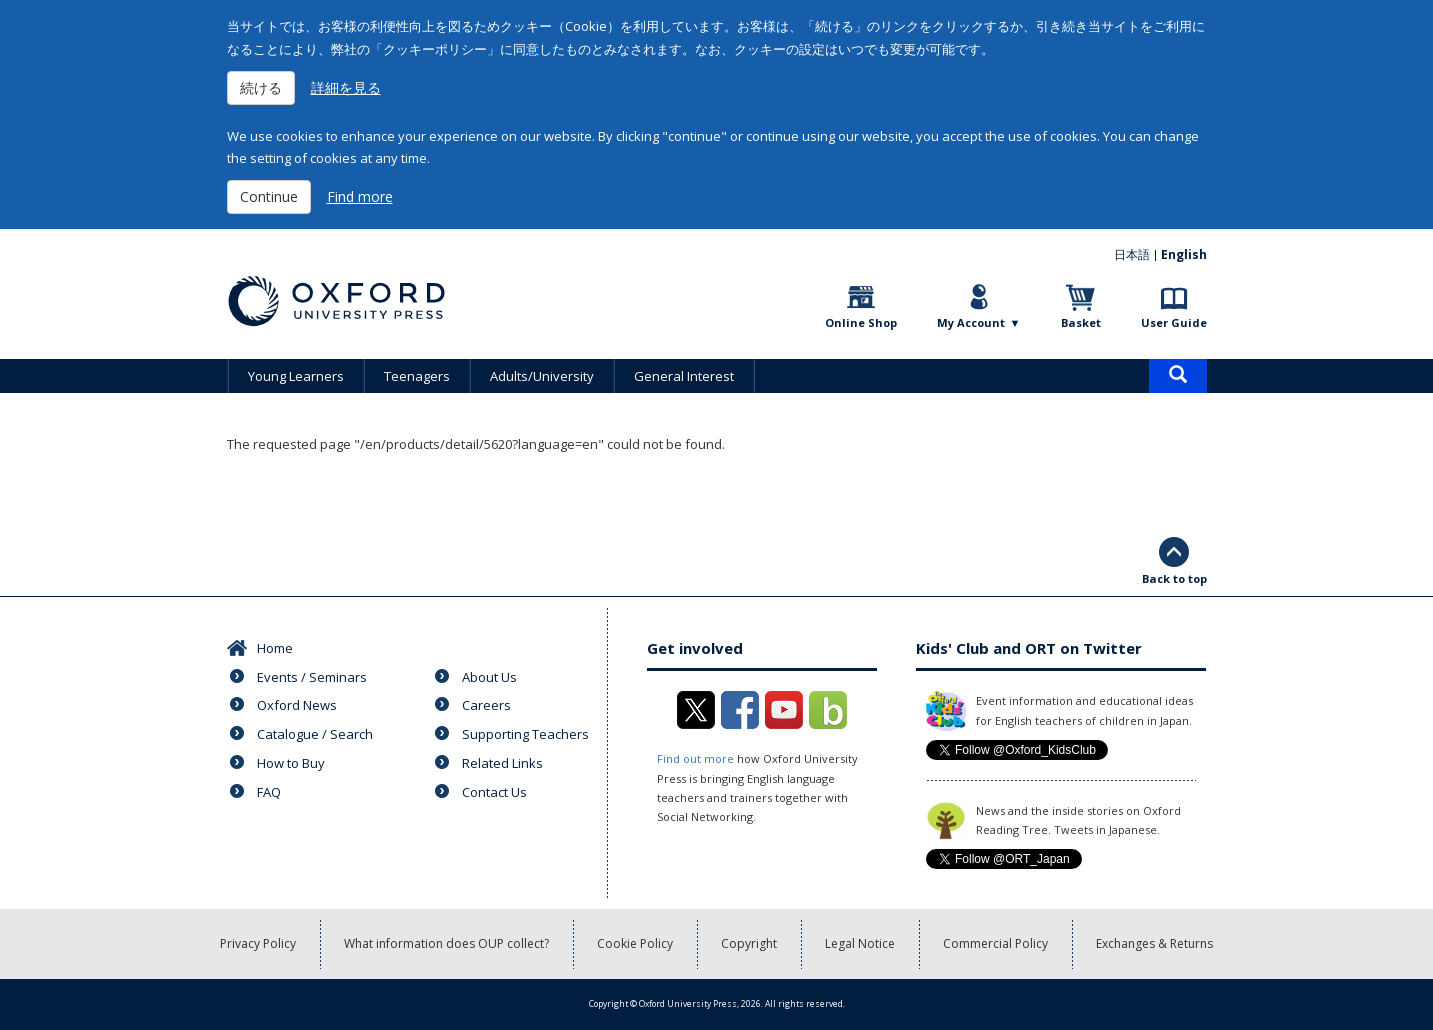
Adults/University (542, 376)
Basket (1081, 322)
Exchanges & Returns (1154, 943)
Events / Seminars (312, 677)
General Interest (684, 376)
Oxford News (297, 705)
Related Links (502, 763)
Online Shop (861, 322)
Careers (486, 705)
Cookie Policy (635, 943)
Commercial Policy (995, 943)
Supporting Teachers (525, 734)
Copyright (749, 943)
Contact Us (494, 792)
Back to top (1174, 578)
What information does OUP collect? (446, 943)
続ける (261, 87)
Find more (360, 196)
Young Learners (296, 376)
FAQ (269, 792)
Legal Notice (860, 943)
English (1184, 254)
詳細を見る (346, 87)
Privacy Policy (258, 943)
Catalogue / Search (315, 734)
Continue (269, 196)
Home (275, 648)
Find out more (695, 758)
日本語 (1132, 254)
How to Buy (291, 763)
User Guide (1174, 322)
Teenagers (417, 376)
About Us (489, 677)
